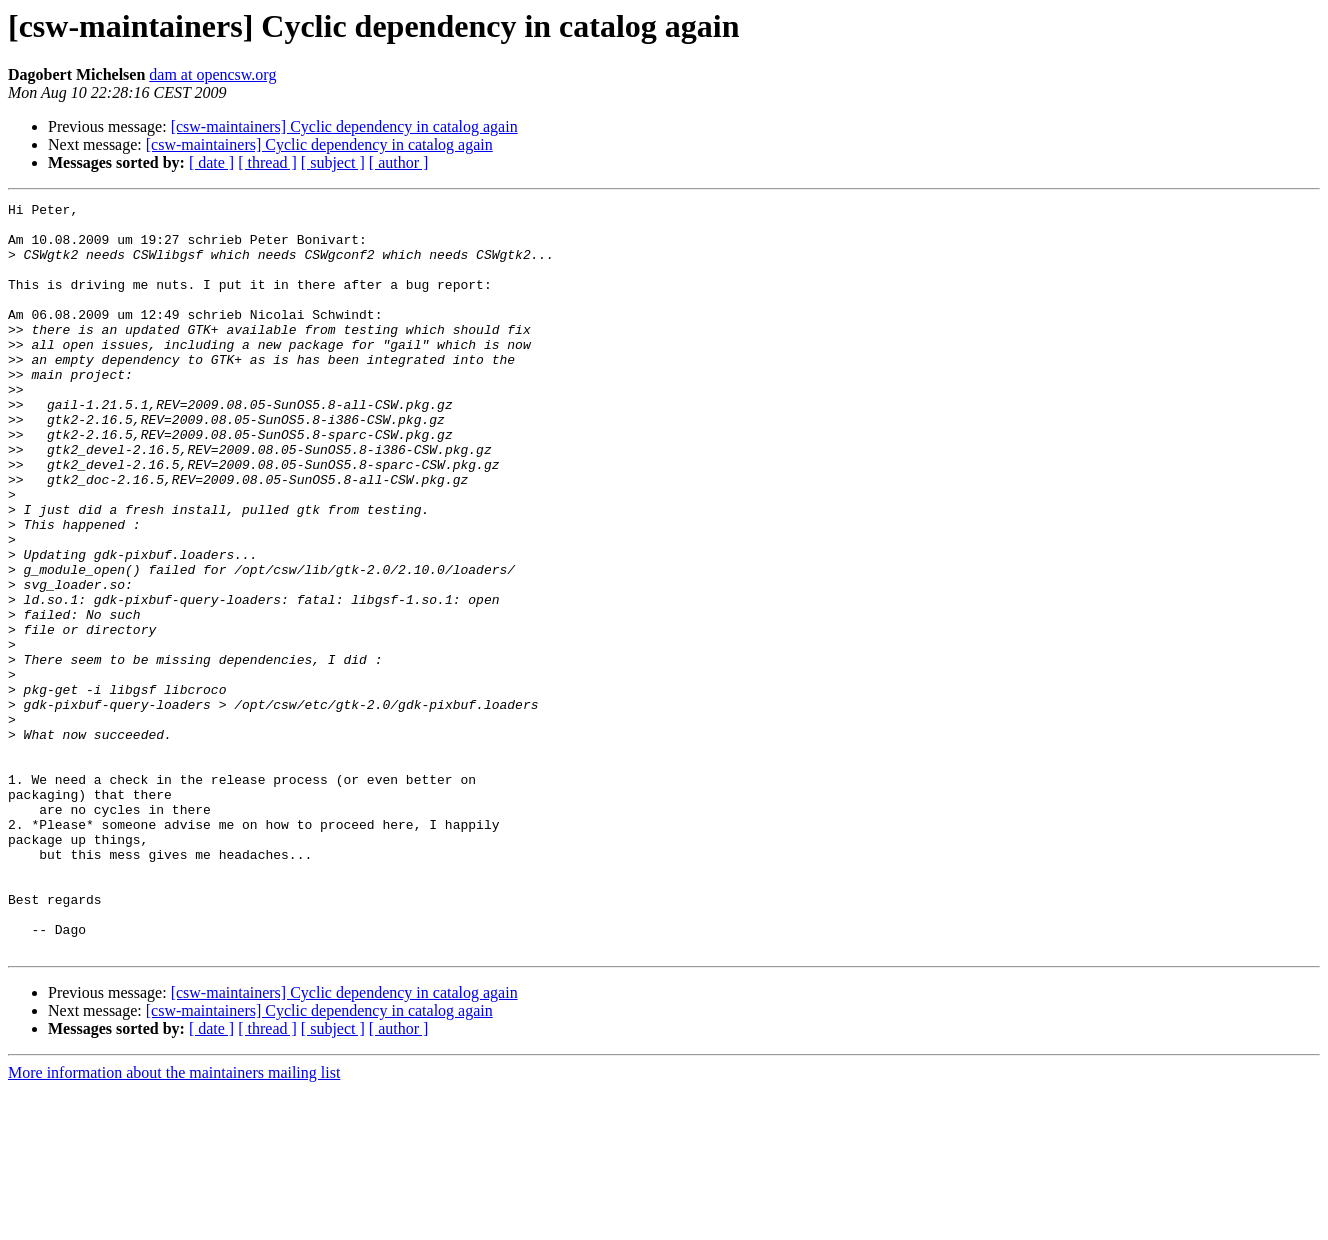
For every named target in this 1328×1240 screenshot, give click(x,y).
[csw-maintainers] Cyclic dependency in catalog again (344, 126)
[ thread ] (267, 162)
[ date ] (211, 162)
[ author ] (399, 162)
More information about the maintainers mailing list (174, 1222)
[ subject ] (333, 162)
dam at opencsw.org (212, 74)
